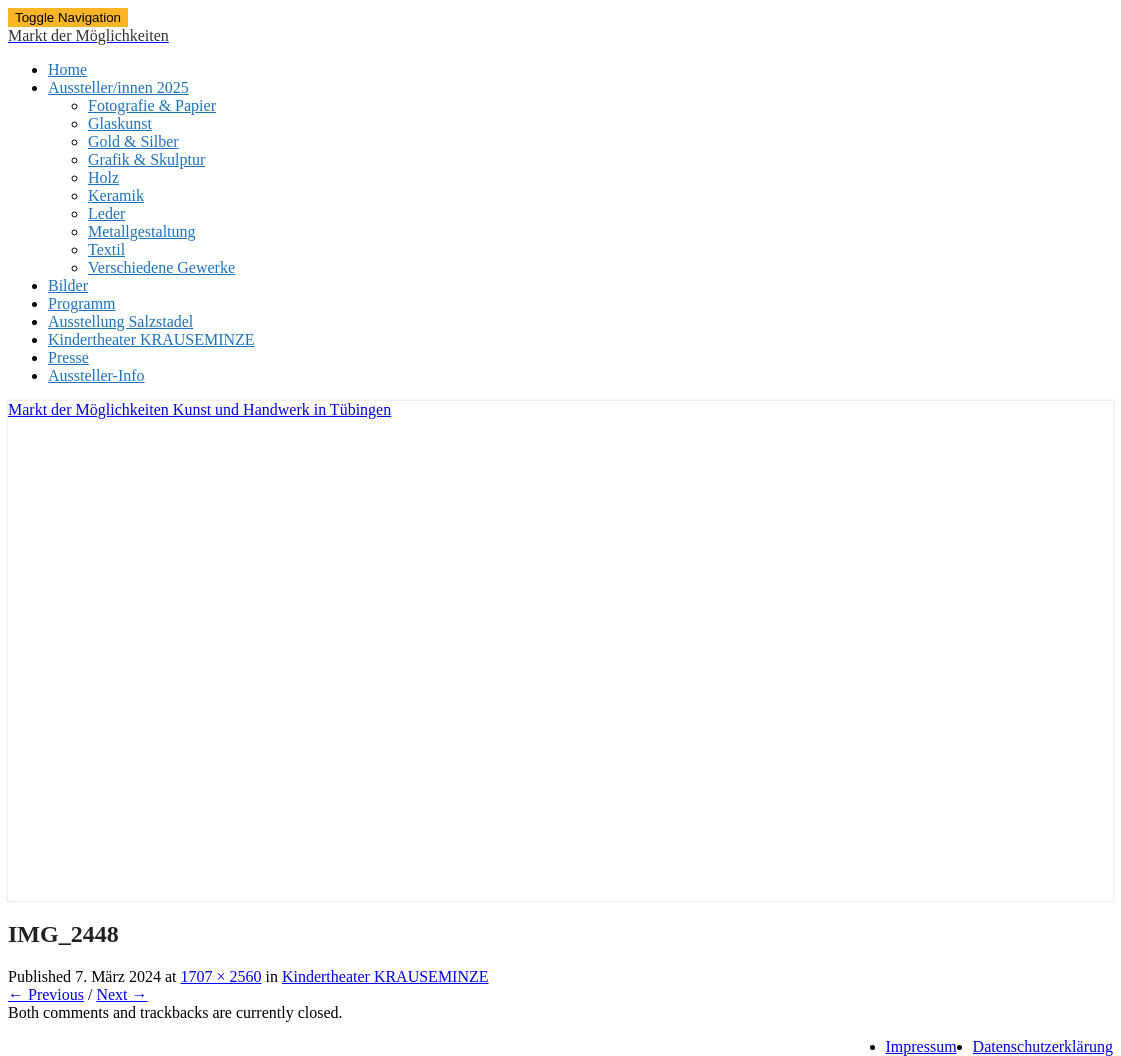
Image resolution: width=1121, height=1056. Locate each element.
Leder (106, 213)
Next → (121, 994)
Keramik (116, 195)
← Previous (46, 994)
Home (67, 69)
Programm (82, 303)
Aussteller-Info (96, 375)
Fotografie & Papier (152, 105)
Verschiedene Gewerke (161, 267)
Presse (68, 357)
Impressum (921, 1046)
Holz (103, 177)
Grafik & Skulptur (146, 159)
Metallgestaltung (142, 231)
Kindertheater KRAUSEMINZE (151, 339)
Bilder (68, 285)
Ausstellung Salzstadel (120, 321)
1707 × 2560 (220, 976)
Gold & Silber (133, 141)
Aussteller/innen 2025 (118, 87)
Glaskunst (120, 123)
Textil (106, 249)
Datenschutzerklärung (1043, 1046)
